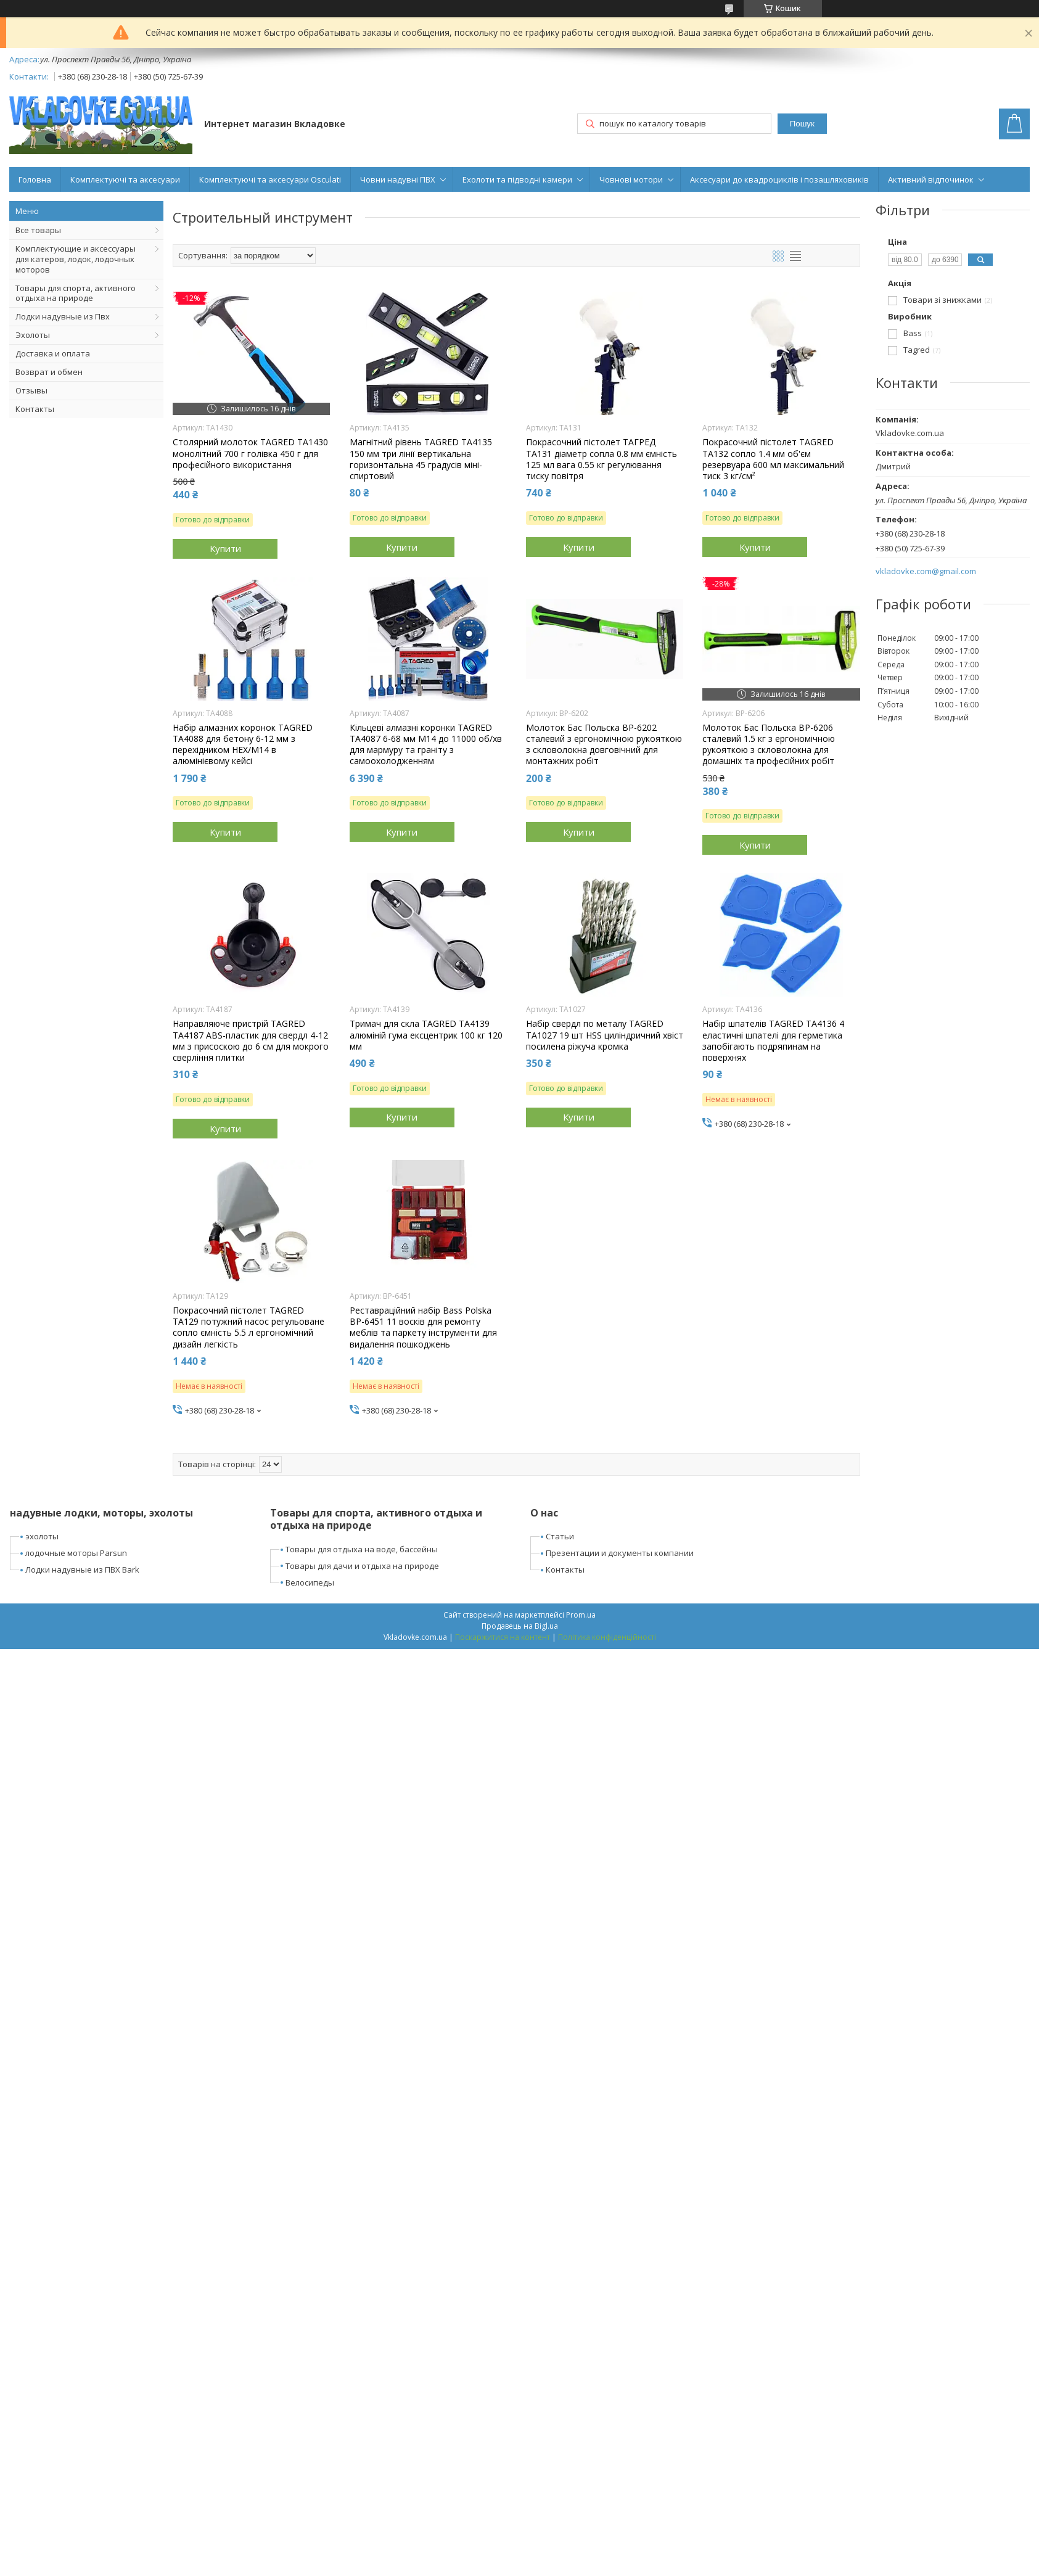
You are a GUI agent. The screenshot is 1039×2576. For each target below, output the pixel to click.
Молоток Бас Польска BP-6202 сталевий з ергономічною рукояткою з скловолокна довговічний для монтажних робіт (604, 744)
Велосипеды (309, 1582)
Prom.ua (581, 1615)
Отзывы (31, 390)
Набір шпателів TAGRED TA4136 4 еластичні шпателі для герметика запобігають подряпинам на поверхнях (773, 1040)
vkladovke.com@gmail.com (926, 571)
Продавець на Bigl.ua (520, 1626)
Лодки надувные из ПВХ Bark (82, 1569)
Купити (225, 548)
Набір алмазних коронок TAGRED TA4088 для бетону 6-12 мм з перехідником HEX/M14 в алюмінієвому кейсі (243, 744)
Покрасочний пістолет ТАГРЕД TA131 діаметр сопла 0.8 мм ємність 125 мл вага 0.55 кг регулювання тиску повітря (601, 459)
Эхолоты (32, 334)
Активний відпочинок (931, 179)
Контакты (34, 408)
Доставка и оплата (52, 353)
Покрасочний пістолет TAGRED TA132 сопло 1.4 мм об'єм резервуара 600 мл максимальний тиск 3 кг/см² (773, 459)
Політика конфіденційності (607, 1637)
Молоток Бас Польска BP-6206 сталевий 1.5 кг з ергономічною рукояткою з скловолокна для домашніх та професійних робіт (768, 744)
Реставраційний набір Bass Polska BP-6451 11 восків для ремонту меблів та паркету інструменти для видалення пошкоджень (423, 1327)
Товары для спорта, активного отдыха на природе (75, 293)
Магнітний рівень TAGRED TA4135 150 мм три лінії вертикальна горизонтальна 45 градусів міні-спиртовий (421, 459)
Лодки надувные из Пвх (62, 316)
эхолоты (42, 1536)
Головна (34, 179)
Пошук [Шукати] (802, 123)
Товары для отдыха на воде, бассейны (361, 1549)
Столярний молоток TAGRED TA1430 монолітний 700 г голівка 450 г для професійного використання (250, 453)
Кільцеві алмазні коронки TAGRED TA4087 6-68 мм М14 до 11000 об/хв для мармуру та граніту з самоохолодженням (426, 744)
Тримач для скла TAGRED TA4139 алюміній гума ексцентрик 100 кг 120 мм (426, 1034)
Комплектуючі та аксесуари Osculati (270, 179)
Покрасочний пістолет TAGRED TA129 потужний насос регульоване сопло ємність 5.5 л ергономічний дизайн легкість (248, 1327)
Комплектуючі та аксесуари (125, 179)
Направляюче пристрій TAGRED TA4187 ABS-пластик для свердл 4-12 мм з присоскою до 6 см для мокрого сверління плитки (251, 1040)
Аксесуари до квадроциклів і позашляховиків (779, 179)
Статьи (560, 1536)
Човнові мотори (631, 179)
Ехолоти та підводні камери (517, 179)
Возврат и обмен (49, 371)
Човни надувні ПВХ (397, 179)
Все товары (38, 230)
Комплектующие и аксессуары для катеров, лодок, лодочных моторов (75, 259)
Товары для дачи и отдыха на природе (362, 1565)
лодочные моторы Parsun (76, 1552)
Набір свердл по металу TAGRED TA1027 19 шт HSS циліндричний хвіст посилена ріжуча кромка (604, 1034)
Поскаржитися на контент (502, 1637)
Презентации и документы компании (620, 1552)
